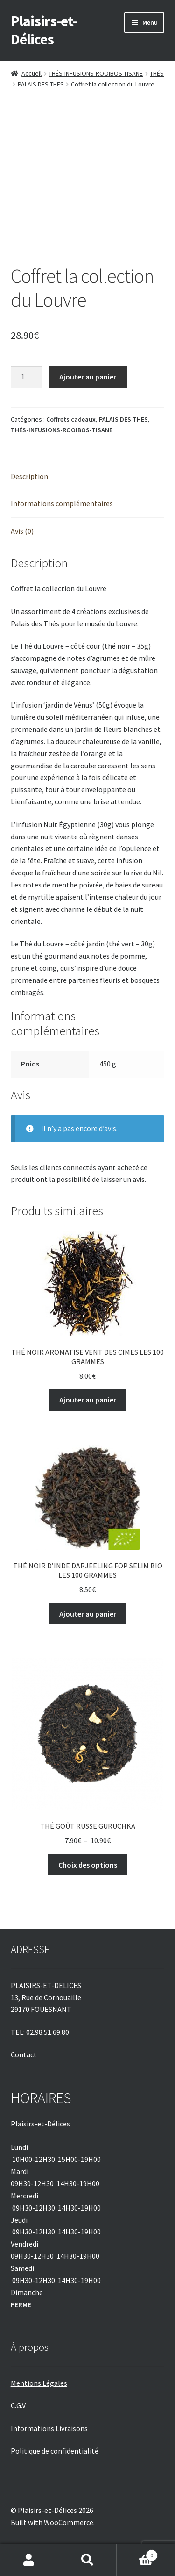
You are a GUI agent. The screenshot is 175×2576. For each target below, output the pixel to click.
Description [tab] (29, 476)
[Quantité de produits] (26, 377)
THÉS (157, 73)
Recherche (87, 2560)
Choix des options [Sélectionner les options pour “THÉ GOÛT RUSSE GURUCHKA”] (87, 1864)
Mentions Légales (39, 2383)
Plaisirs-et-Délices (44, 30)
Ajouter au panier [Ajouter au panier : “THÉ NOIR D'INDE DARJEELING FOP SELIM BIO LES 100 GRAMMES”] (87, 1613)
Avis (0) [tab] (22, 531)
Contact (24, 2054)
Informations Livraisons (49, 2428)
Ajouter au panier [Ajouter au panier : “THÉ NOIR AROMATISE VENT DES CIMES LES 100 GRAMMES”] (87, 1399)
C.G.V (18, 2405)
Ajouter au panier (87, 376)
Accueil (31, 73)
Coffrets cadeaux (71, 419)
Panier (137, 2553)
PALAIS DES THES (41, 84)
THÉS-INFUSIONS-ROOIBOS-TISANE (96, 73)
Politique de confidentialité (54, 2450)
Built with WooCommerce (52, 2522)
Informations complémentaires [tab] (62, 503)
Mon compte (29, 2560)
